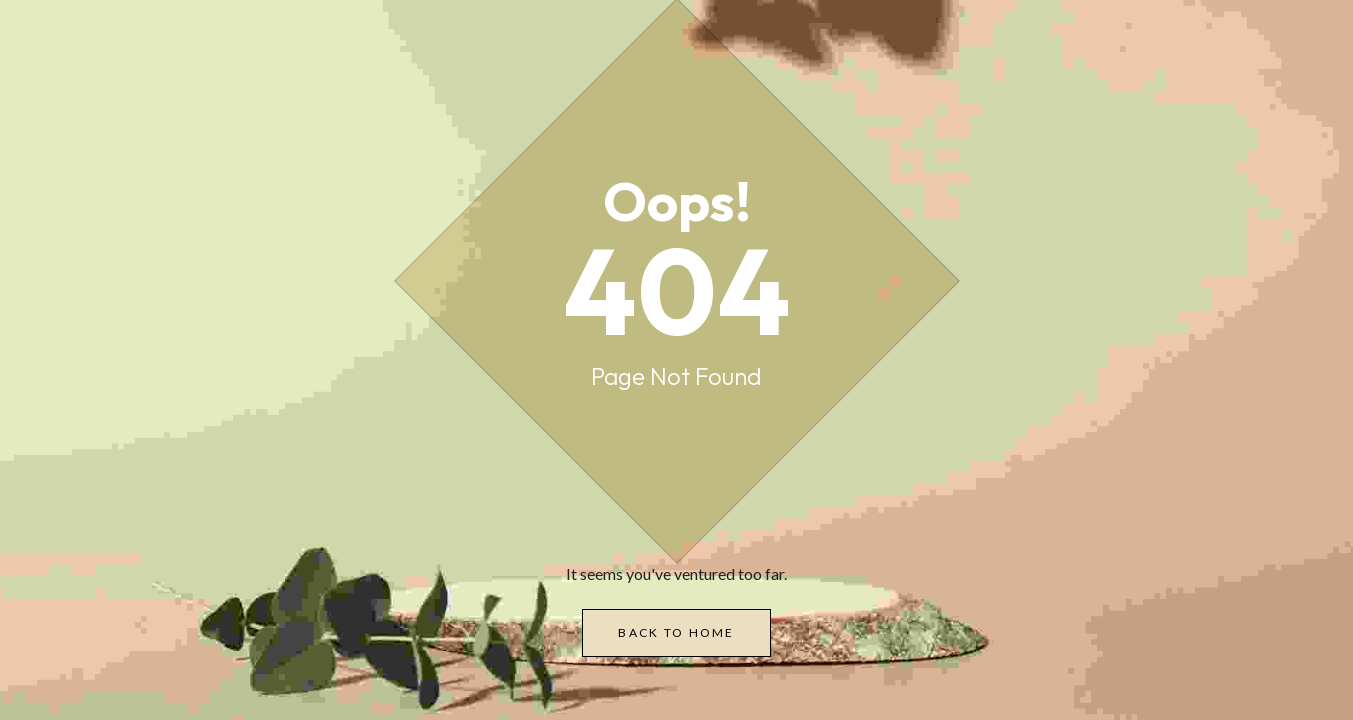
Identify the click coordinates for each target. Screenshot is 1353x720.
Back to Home (676, 632)
